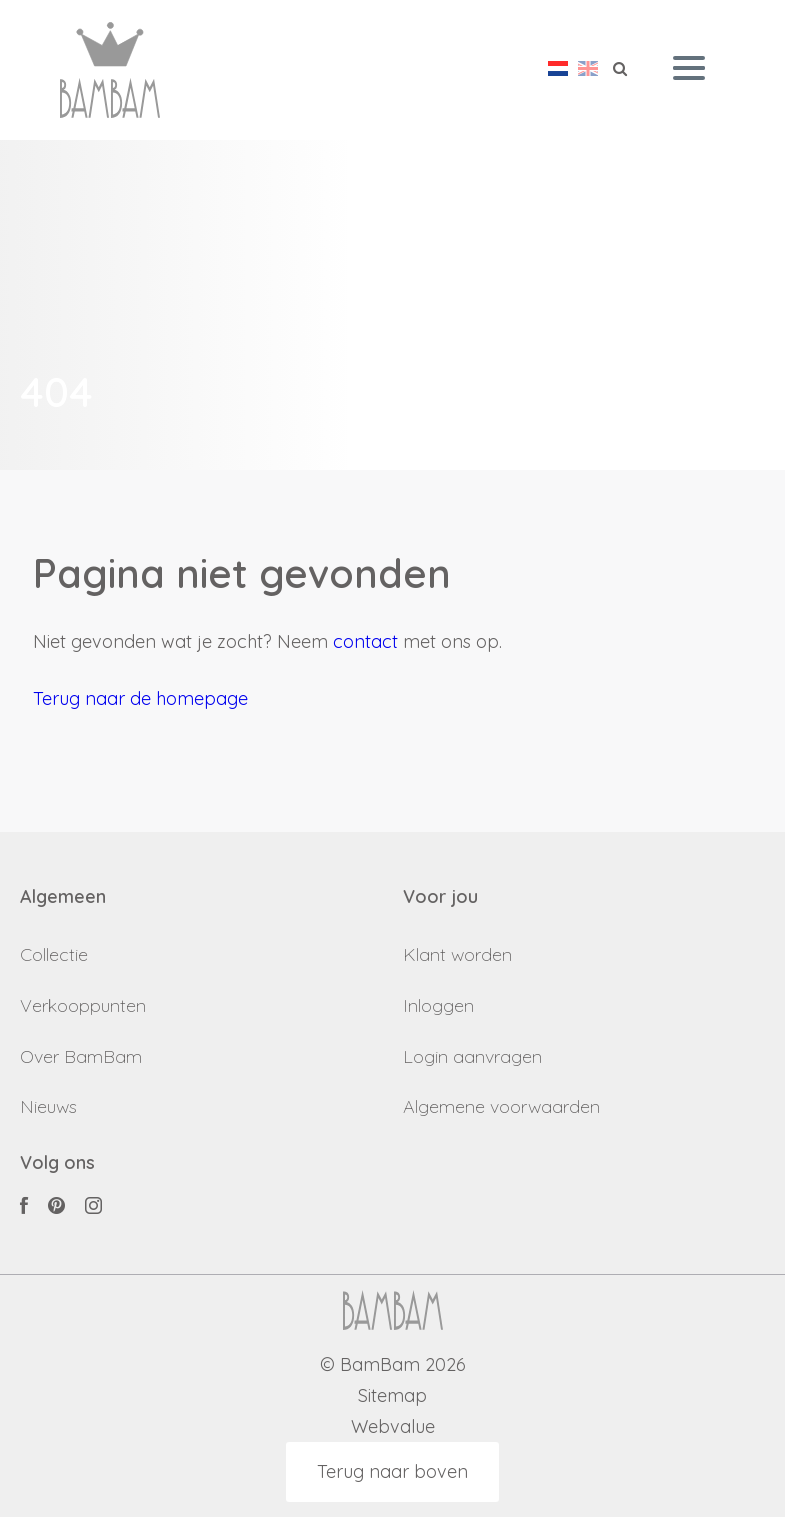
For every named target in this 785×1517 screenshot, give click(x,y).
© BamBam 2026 (393, 1365)
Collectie (54, 954)
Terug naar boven (392, 1471)
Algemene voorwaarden (501, 1106)
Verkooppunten (83, 1005)
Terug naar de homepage (140, 698)
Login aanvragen (472, 1056)
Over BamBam (81, 1056)
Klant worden (457, 954)
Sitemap (392, 1396)
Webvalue (393, 1427)
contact (365, 641)
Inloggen (438, 1005)
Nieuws (48, 1106)
